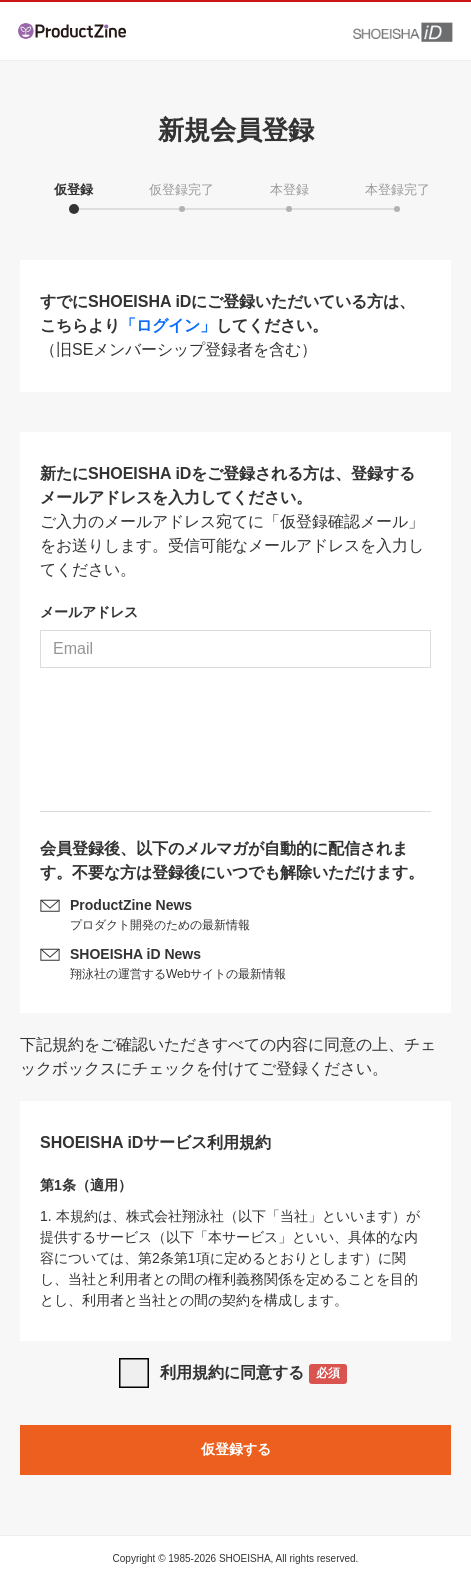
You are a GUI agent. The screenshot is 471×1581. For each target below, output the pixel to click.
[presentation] (236, 747)
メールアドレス (89, 612)
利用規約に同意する (253, 1374)
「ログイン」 (168, 325)
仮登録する (236, 1449)
